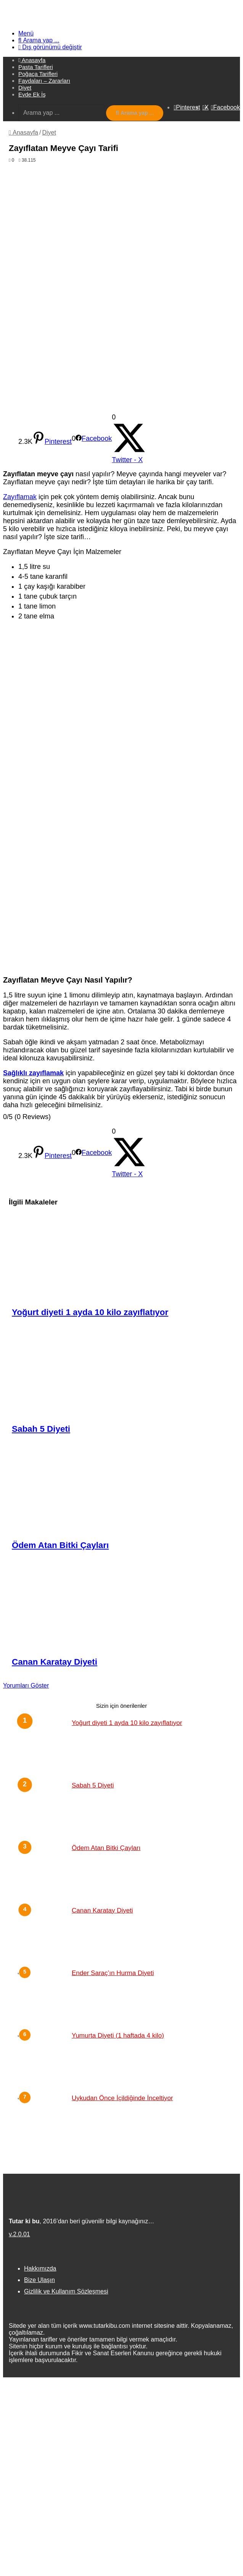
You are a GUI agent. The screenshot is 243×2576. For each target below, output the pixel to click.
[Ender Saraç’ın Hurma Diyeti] (45, 1997)
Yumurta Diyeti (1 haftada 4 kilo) (118, 2035)
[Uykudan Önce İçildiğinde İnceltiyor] (45, 2122)
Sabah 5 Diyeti (41, 1429)
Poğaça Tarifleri (38, 74)
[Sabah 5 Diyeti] (124, 1374)
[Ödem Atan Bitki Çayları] (124, 1491)
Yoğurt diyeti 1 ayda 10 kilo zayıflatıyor (90, 1312)
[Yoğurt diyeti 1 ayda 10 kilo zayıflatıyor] (124, 1258)
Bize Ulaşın (39, 2280)
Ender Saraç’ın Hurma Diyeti (113, 1973)
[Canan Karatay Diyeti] (124, 1607)
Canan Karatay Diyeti (54, 1662)
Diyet (24, 87)
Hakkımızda (40, 2268)
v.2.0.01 (19, 2234)
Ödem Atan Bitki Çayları (60, 1545)
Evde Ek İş (32, 94)
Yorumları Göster (26, 1685)
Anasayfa (23, 132)
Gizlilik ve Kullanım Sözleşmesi (66, 2291)
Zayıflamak (20, 497)
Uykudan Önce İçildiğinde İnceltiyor (122, 2098)
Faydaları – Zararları (44, 80)
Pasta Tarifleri (35, 67)
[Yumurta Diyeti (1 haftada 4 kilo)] (45, 2059)
